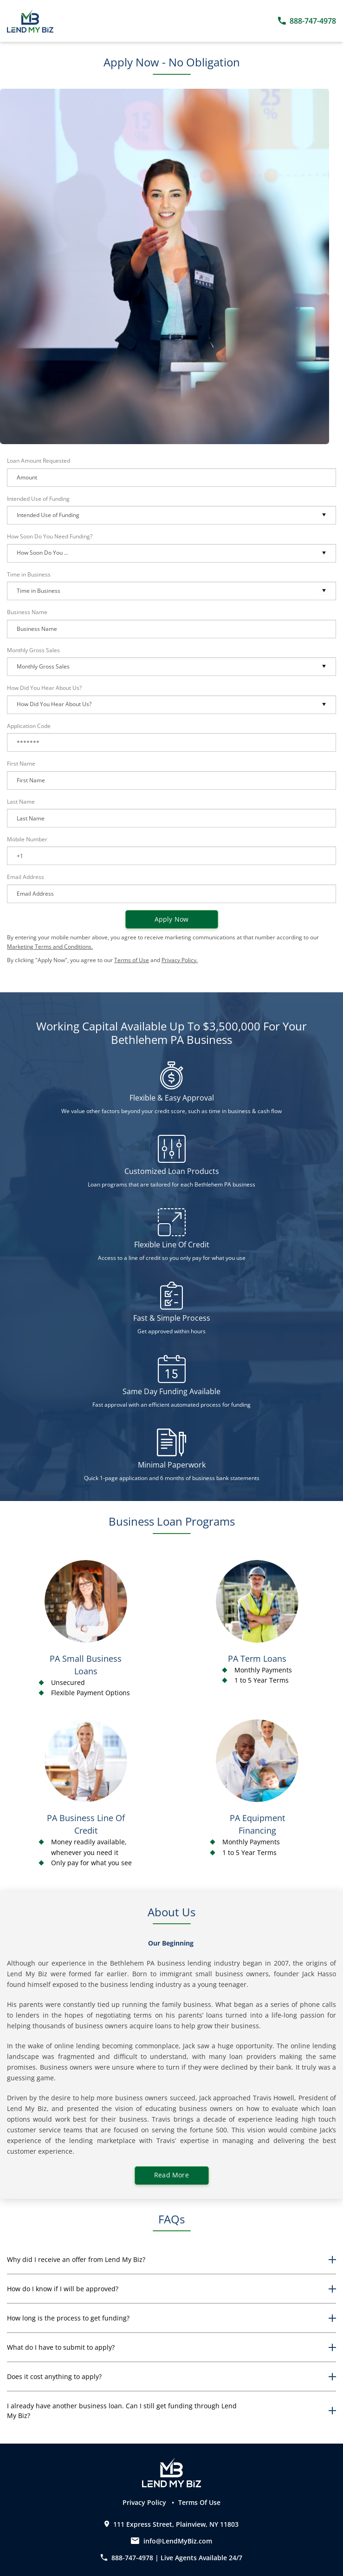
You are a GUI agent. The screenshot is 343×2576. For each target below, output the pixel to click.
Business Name (27, 612)
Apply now (172, 919)
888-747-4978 (128, 2557)
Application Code (29, 726)
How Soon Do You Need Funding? (49, 536)
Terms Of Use (199, 2502)
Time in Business (29, 574)
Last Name (21, 802)
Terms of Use (131, 960)
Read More (171, 2174)
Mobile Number (27, 839)
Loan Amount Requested (38, 461)
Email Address (25, 877)
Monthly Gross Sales (33, 650)
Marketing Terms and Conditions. (50, 946)
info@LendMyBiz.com (177, 2541)
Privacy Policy (145, 2502)
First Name (21, 763)
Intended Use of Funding (38, 499)
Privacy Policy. (180, 960)
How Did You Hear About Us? (44, 688)
